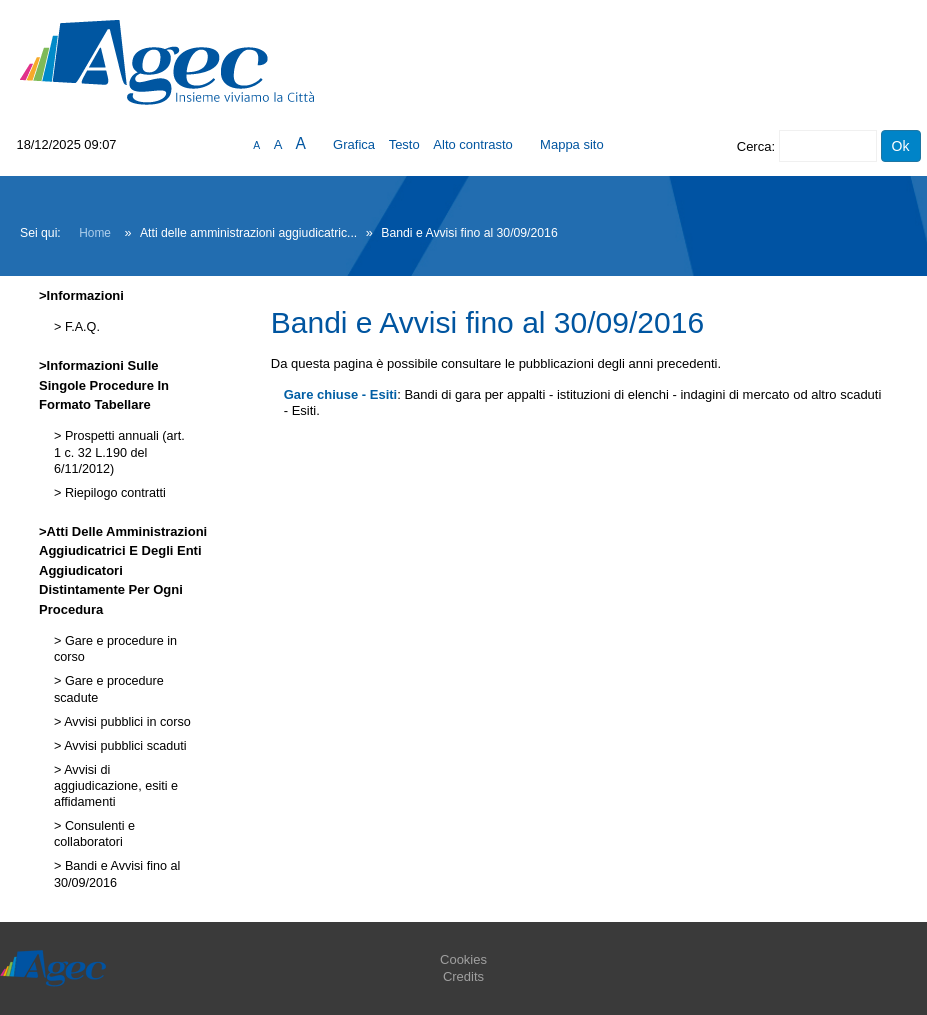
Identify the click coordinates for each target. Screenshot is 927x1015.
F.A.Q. (80, 327)
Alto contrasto (473, 144)
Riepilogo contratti (113, 493)
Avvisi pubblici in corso (125, 722)
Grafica (354, 144)
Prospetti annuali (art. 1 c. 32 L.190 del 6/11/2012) (119, 452)
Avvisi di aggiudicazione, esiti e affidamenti (116, 786)
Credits (463, 976)
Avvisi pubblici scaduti (123, 746)
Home (95, 233)
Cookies (463, 959)
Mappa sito (572, 144)
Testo (404, 144)
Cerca (754, 146)
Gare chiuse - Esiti (340, 394)
